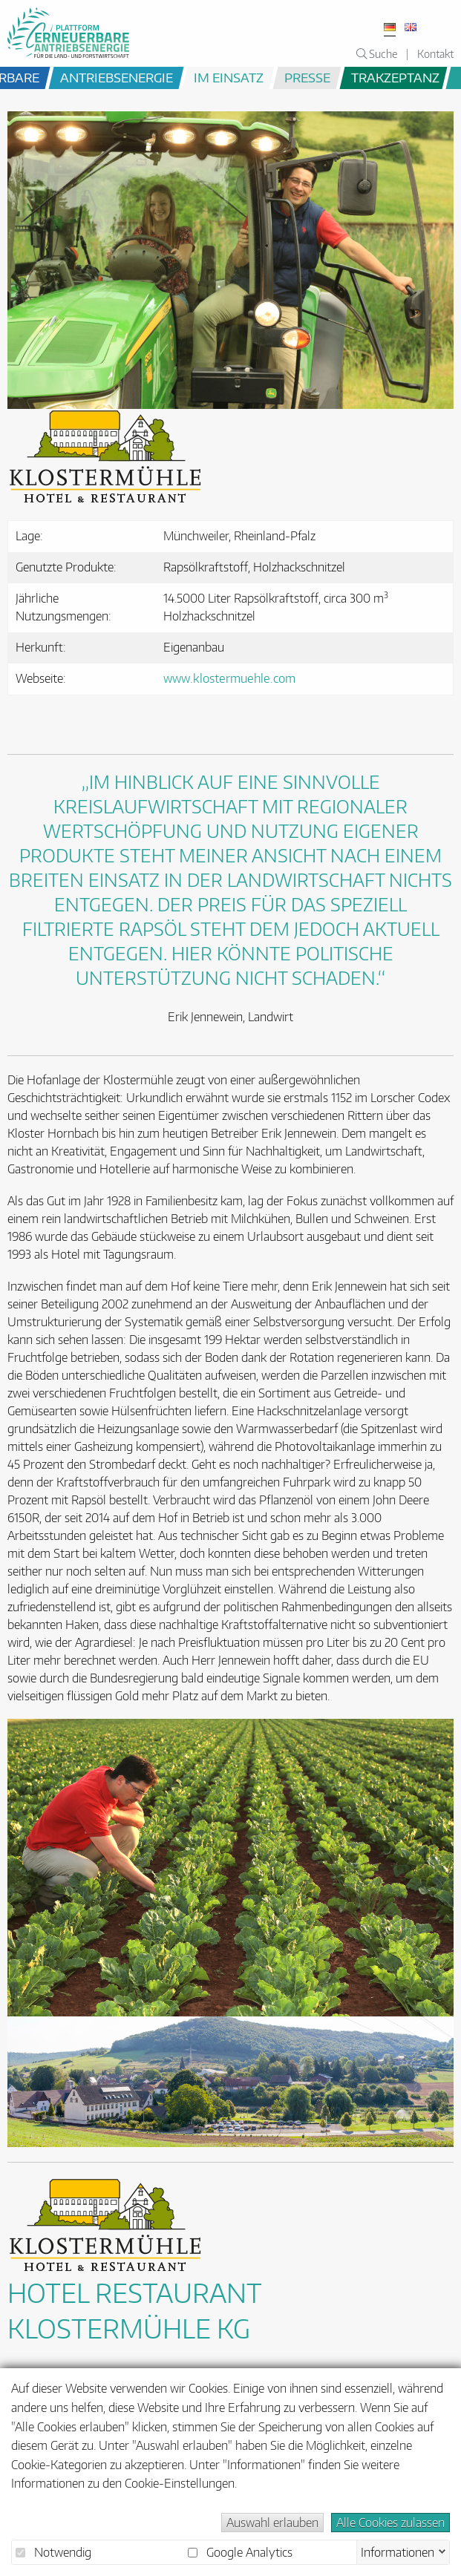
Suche (376, 53)
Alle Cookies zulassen (390, 2522)
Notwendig (53, 2552)
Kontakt (435, 53)
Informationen (397, 2551)
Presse (307, 77)
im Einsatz (229, 77)
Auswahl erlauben (272, 2522)
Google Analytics (240, 2552)
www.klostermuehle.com (229, 678)
